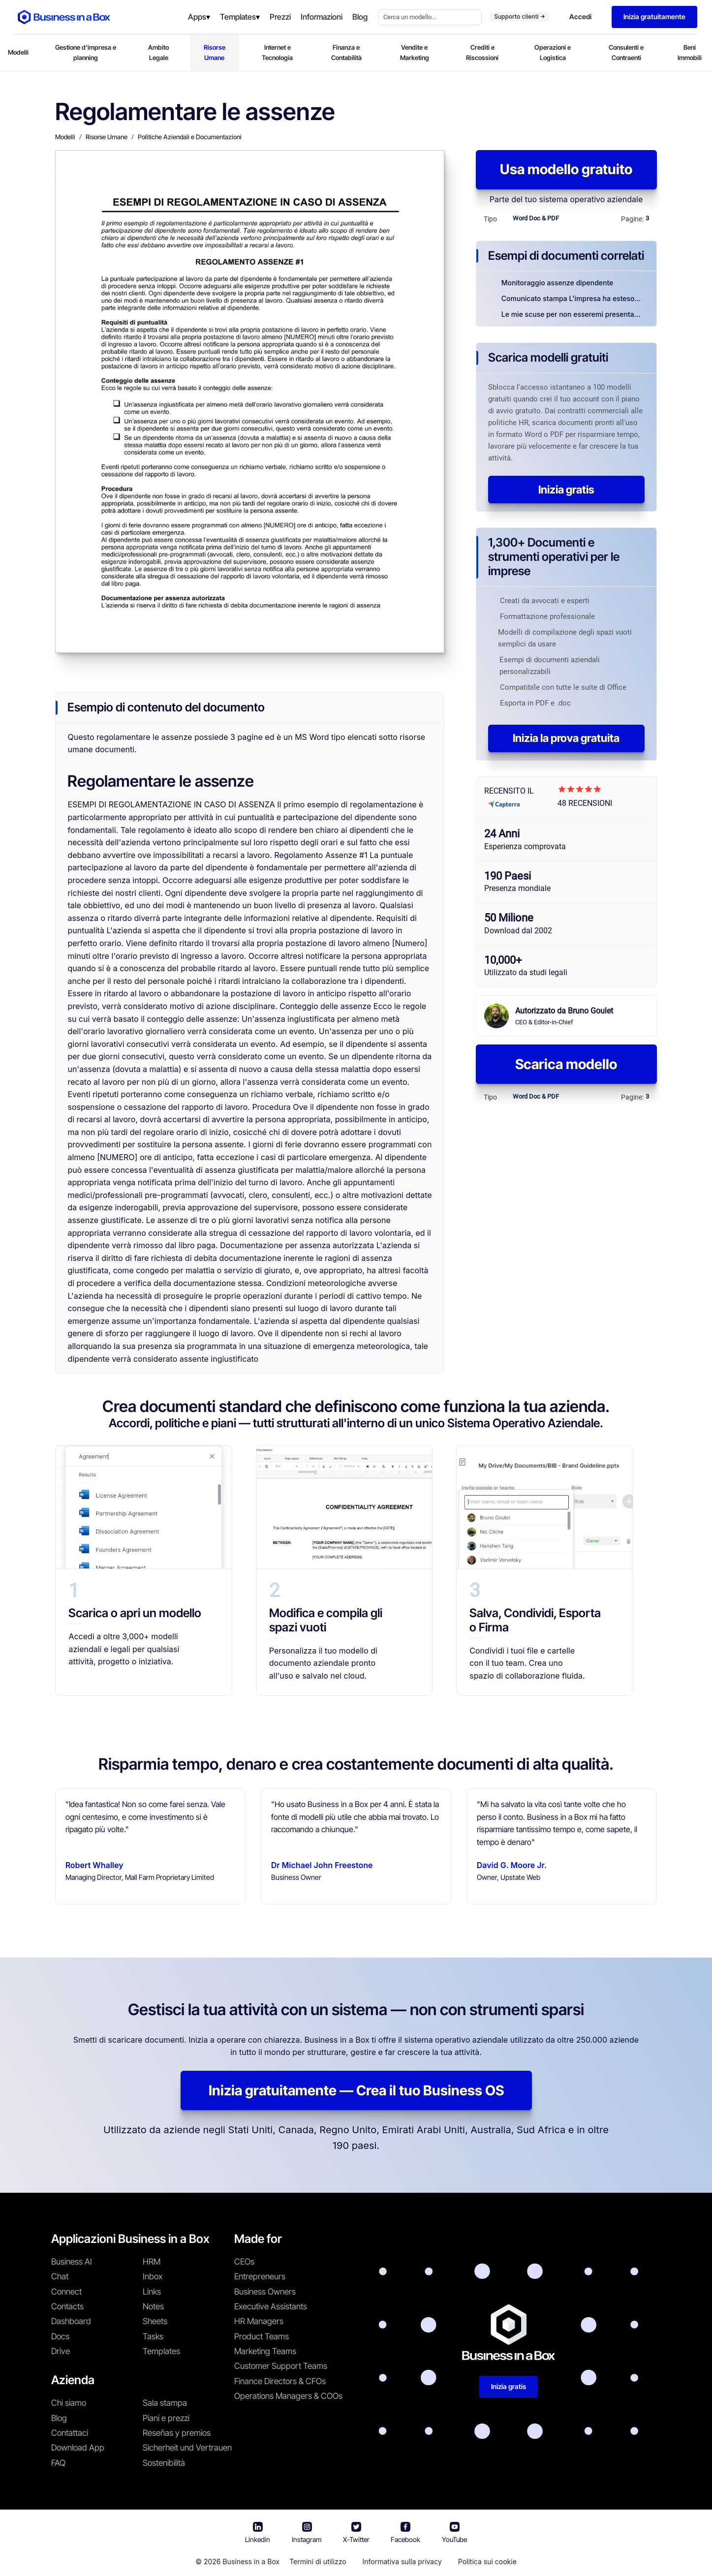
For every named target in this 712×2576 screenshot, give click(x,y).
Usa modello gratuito (566, 169)
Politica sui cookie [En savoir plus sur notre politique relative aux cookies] (487, 2561)
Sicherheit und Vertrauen (187, 2448)
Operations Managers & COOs (288, 2396)
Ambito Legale (158, 52)
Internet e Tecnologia (277, 52)
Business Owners (265, 2292)
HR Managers (258, 2321)
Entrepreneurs (259, 2276)
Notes (153, 2306)
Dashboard (71, 2321)
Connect (66, 2292)
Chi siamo (68, 2403)
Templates (161, 2351)
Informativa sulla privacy (402, 2561)
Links (152, 2292)
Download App (77, 2448)
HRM (151, 2262)
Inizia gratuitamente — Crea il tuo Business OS (356, 2090)
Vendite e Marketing (414, 52)
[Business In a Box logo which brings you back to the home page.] (64, 17)
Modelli (18, 52)
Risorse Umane (214, 52)
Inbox (152, 2276)
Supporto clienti (519, 16)
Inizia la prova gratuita (566, 738)
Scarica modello (566, 1064)
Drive (60, 2351)
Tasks (153, 2336)
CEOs (244, 2262)
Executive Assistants (270, 2306)
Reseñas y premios (177, 2433)
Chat (59, 2276)
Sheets (155, 2321)
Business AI (71, 2262)
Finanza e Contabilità (346, 52)
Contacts (67, 2306)
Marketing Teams (265, 2351)
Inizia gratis (566, 489)
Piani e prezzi (166, 2418)
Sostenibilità (164, 2463)
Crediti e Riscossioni (482, 52)
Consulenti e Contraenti (626, 52)
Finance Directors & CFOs (280, 2381)
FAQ (58, 2463)
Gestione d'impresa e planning (85, 52)
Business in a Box (250, 2561)
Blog (59, 2418)
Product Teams (261, 2336)
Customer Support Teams (280, 2366)
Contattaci (69, 2433)
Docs (60, 2336)
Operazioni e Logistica (552, 52)
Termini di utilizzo (317, 2561)
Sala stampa (165, 2403)
